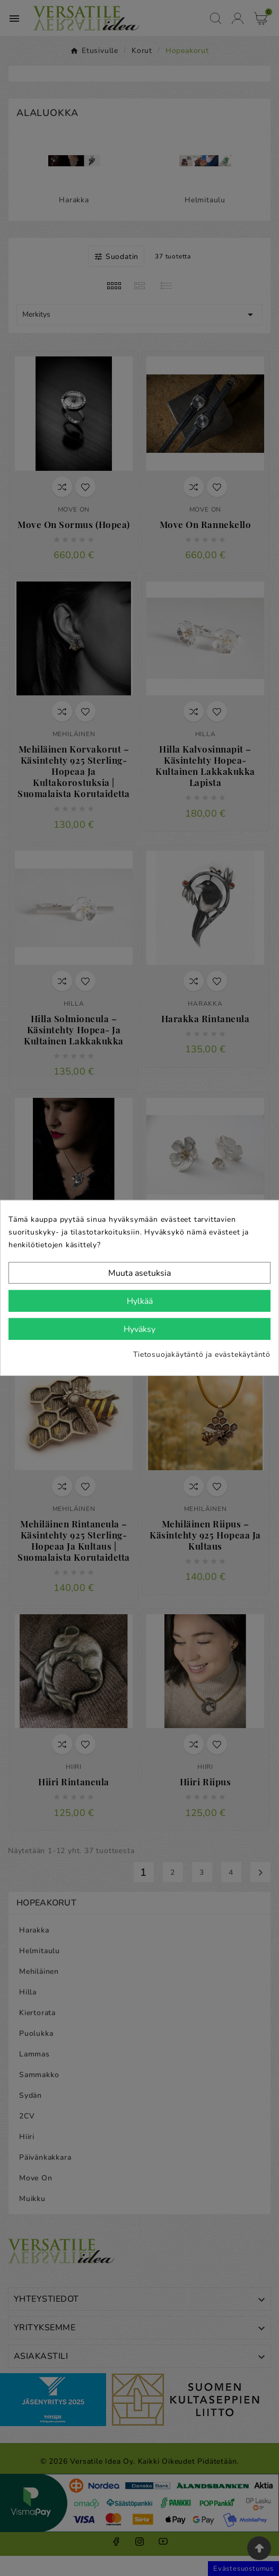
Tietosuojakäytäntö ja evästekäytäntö (202, 1354)
